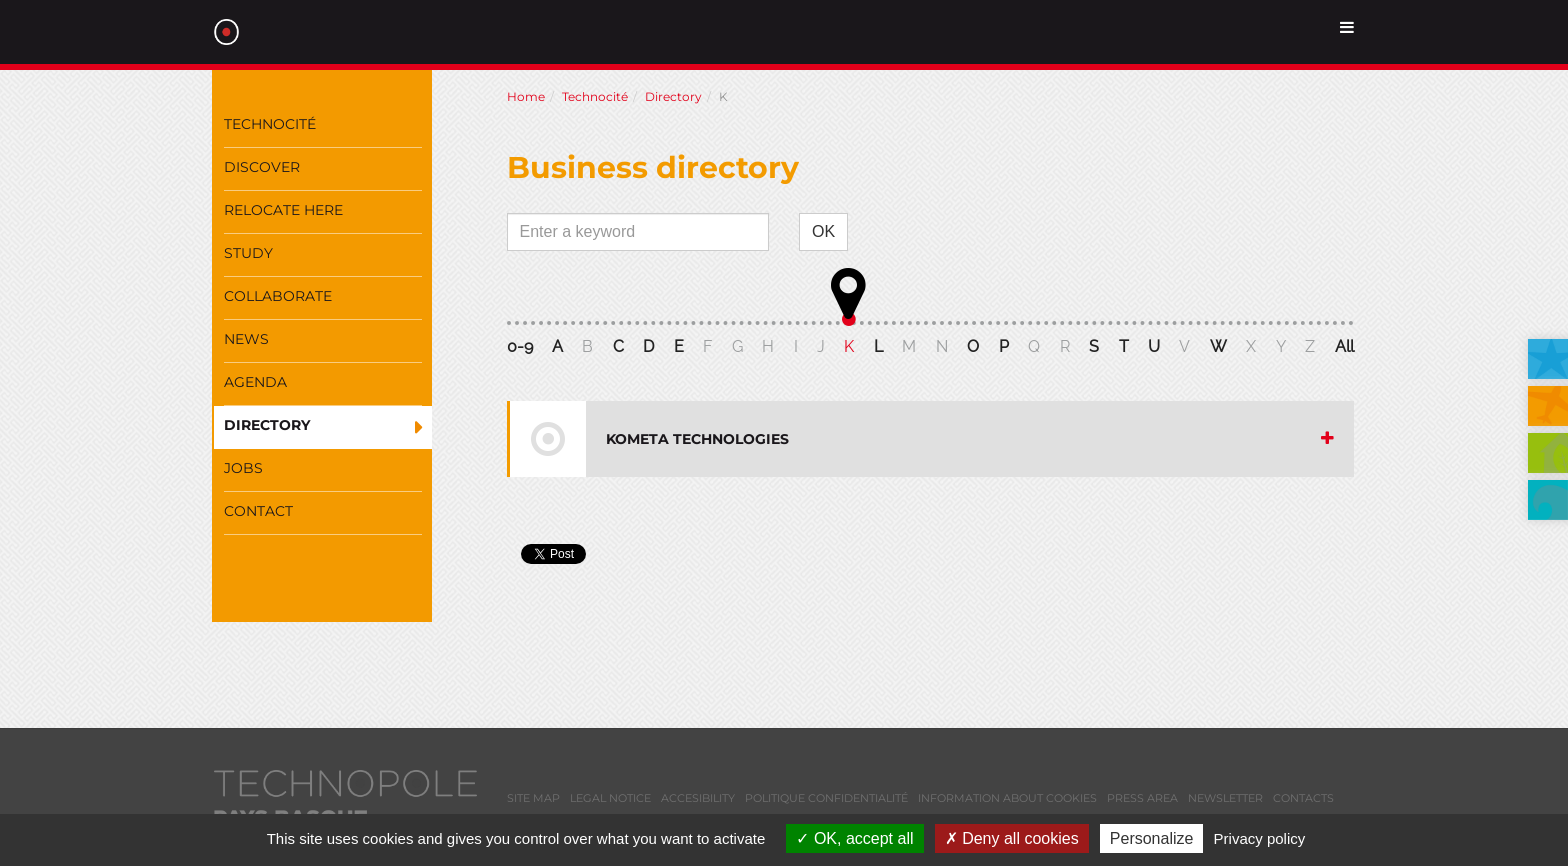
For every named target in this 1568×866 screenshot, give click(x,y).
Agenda (255, 382)
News (246, 339)
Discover (262, 167)
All (1344, 346)
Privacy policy (1260, 838)
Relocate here (283, 210)
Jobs (243, 468)
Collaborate (278, 296)
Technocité (270, 124)
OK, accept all (854, 838)
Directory (267, 425)
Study (248, 253)
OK (823, 231)
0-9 (520, 346)
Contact (258, 511)
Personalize (1152, 838)
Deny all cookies (1012, 838)
